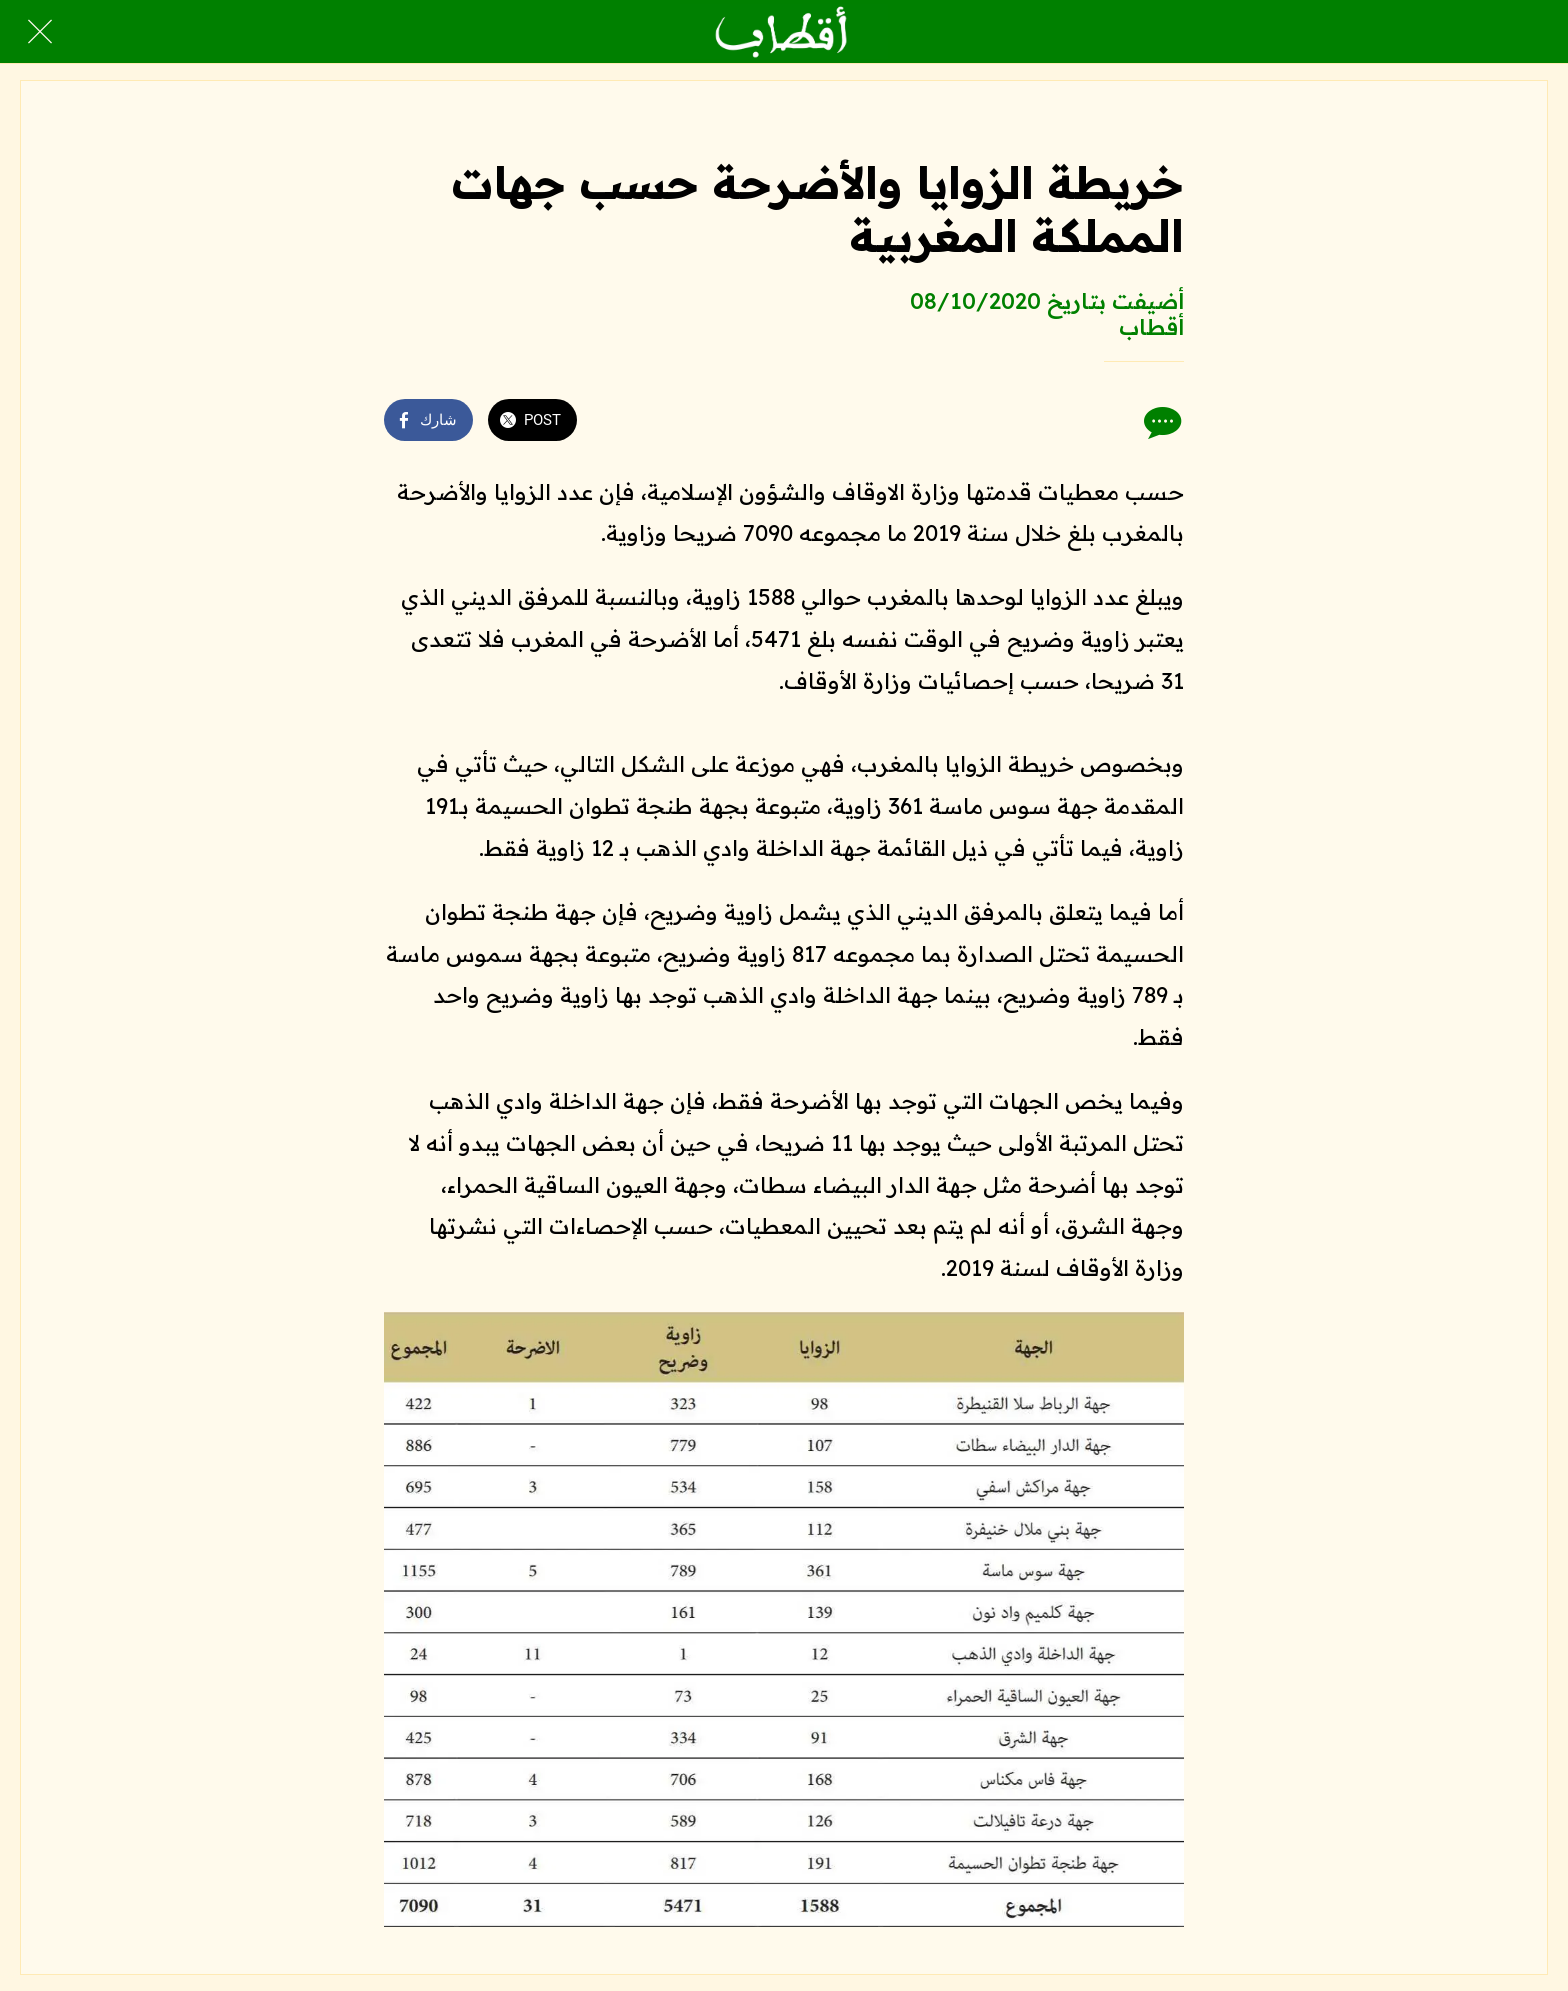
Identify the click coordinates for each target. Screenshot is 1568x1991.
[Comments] (1160, 422)
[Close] (40, 32)
